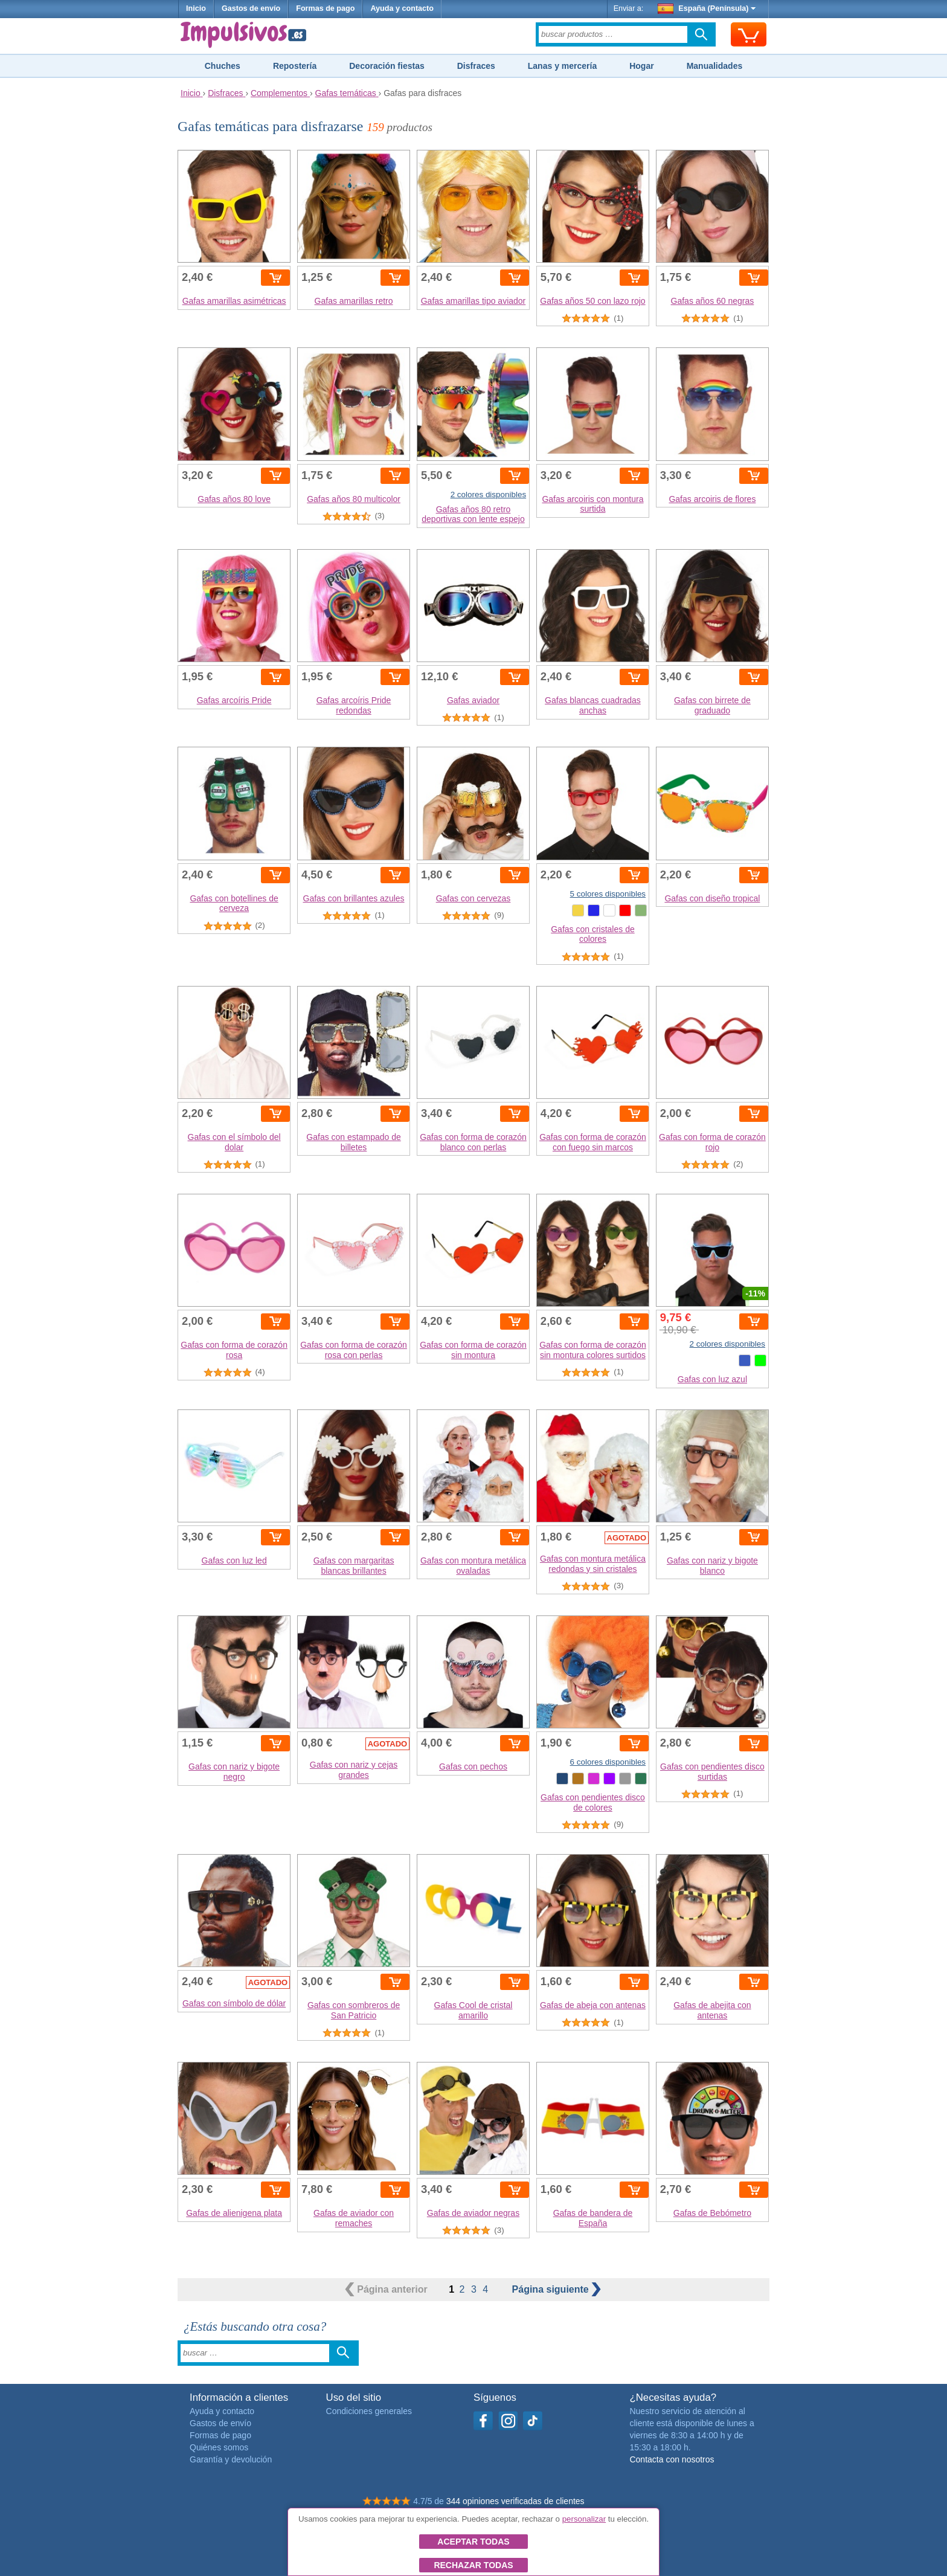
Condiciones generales (369, 2411)
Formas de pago (325, 8)
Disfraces (476, 66)
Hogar (641, 66)
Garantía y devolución (231, 2459)
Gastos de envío (251, 8)
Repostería (294, 66)
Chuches (222, 66)
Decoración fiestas (387, 66)
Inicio (196, 8)
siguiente (557, 2289)
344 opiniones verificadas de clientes (515, 2501)
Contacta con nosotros (671, 2459)
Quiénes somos (219, 2447)
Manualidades (715, 66)
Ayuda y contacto (402, 8)
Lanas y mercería (562, 66)
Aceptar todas (473, 2541)
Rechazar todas (473, 2565)
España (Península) (707, 8)
